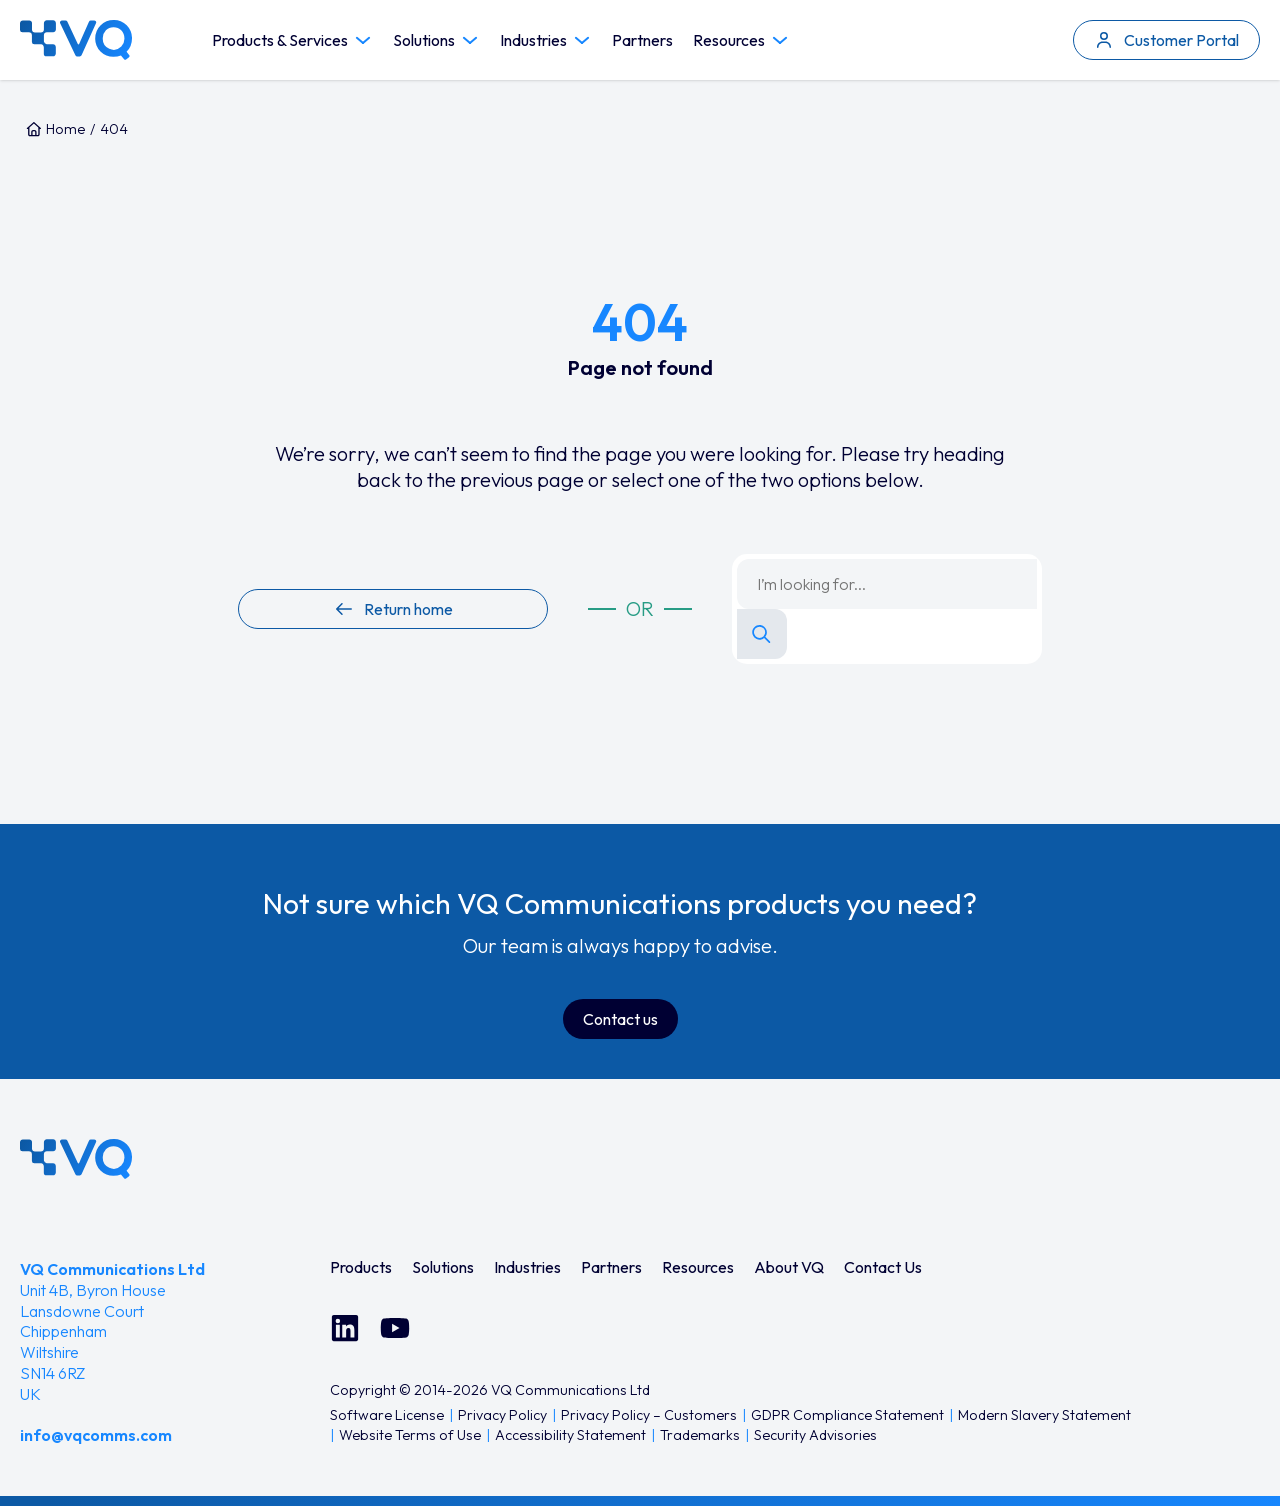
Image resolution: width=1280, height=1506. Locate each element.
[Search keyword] (887, 584)
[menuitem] (361, 1267)
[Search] (762, 634)
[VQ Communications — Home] (76, 40)
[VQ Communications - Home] (76, 1159)
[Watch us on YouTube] (395, 1328)
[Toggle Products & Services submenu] (363, 40)
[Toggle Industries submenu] (582, 40)
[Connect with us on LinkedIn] (345, 1328)
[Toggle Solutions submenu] (470, 40)
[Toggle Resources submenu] (780, 40)
